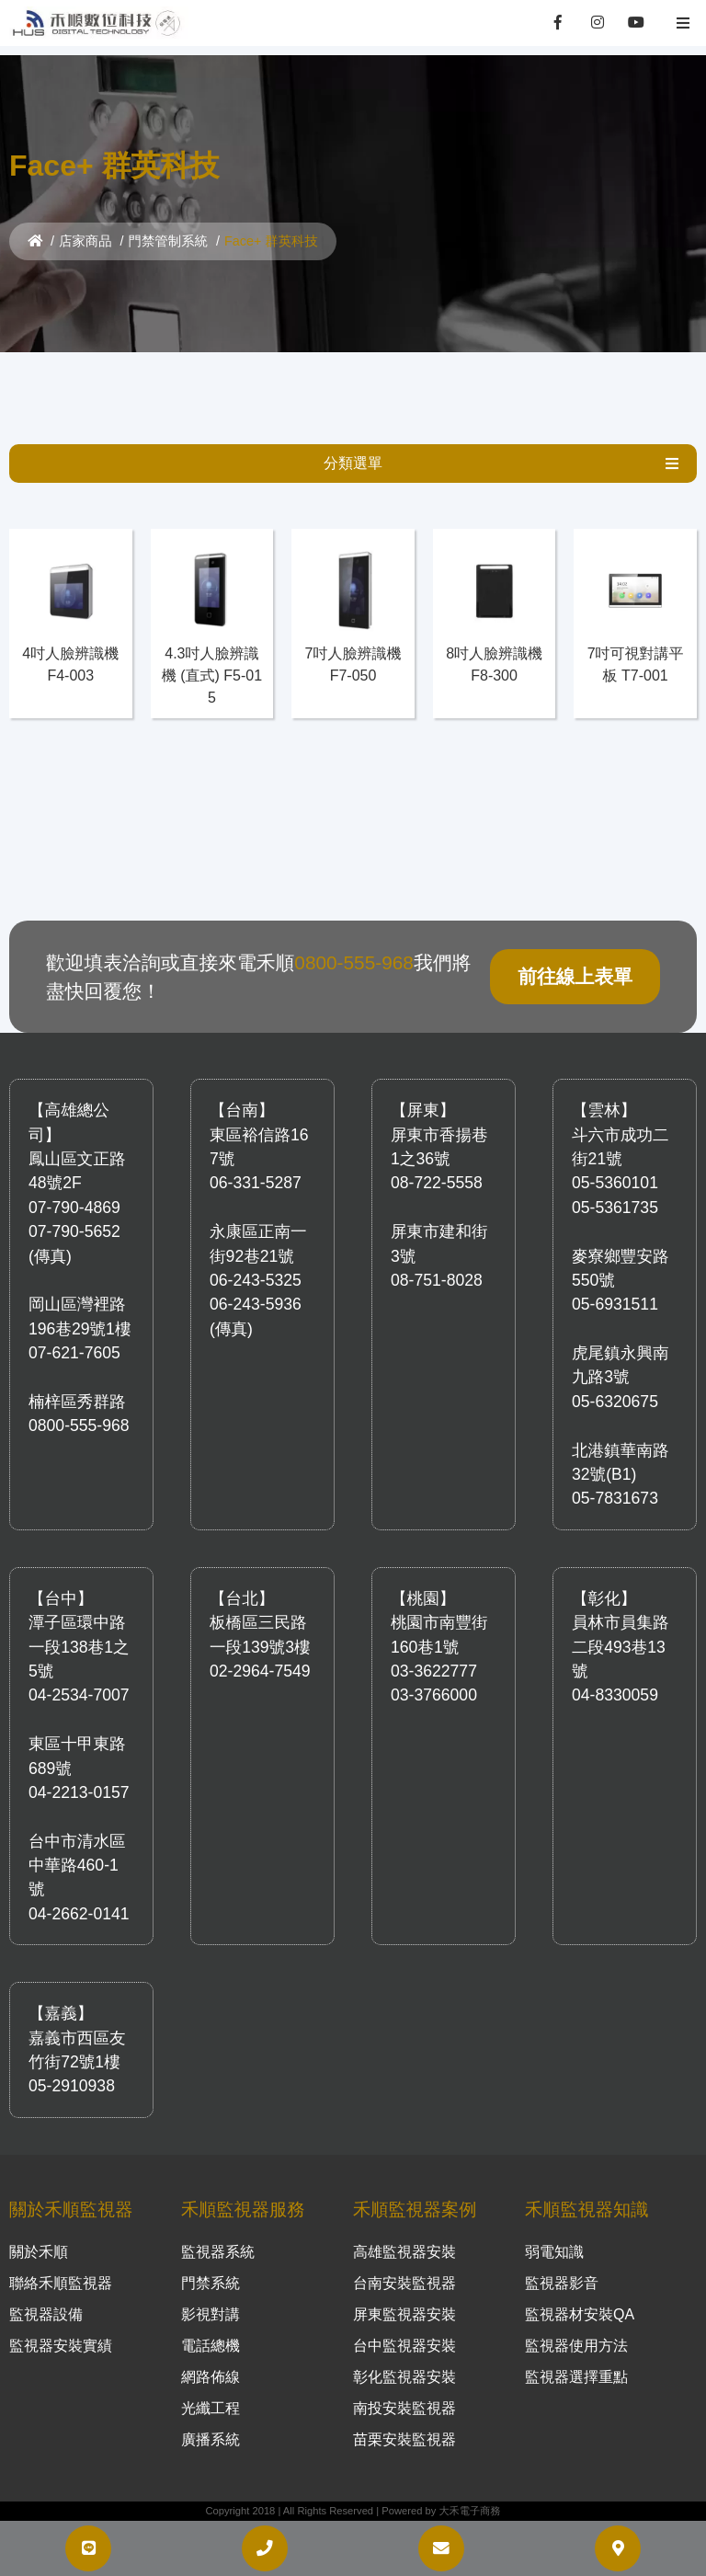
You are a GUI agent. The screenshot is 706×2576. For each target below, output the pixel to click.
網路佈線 (210, 2377)
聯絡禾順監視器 (60, 2283)
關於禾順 (38, 2252)
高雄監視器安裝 (404, 2252)
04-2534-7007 (79, 1695)
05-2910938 (71, 2086)
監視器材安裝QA (579, 2314)
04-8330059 (615, 1695)
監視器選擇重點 (576, 2377)
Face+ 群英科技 (271, 241)
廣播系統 (210, 2439)
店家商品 (85, 241)
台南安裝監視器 (404, 2283)
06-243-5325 (256, 1280)
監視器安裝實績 (60, 2345)
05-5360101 (615, 1183)
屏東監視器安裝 (404, 2314)
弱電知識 (554, 2252)
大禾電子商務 (469, 2510)
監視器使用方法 (576, 2345)
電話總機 (210, 2345)
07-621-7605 (74, 1353)
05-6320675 (615, 1401)
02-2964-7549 (260, 1671)
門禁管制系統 (168, 241)
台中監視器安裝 (404, 2345)
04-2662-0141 (79, 1914)
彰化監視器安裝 (404, 2377)
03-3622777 (434, 1671)
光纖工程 (210, 2408)
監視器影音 (561, 2283)
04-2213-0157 (79, 1792)
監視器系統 (218, 2252)
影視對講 (210, 2314)
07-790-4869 (74, 1207)
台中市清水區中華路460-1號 (77, 1865)
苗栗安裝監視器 (404, 2439)
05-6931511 (615, 1304)
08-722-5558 (437, 1183)
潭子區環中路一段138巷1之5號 (79, 1646)
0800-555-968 (354, 962)
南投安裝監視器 (404, 2408)
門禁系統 (210, 2283)
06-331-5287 (256, 1183)
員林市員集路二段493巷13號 (620, 1646)
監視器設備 (46, 2314)
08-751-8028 (437, 1280)
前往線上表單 (575, 976)
